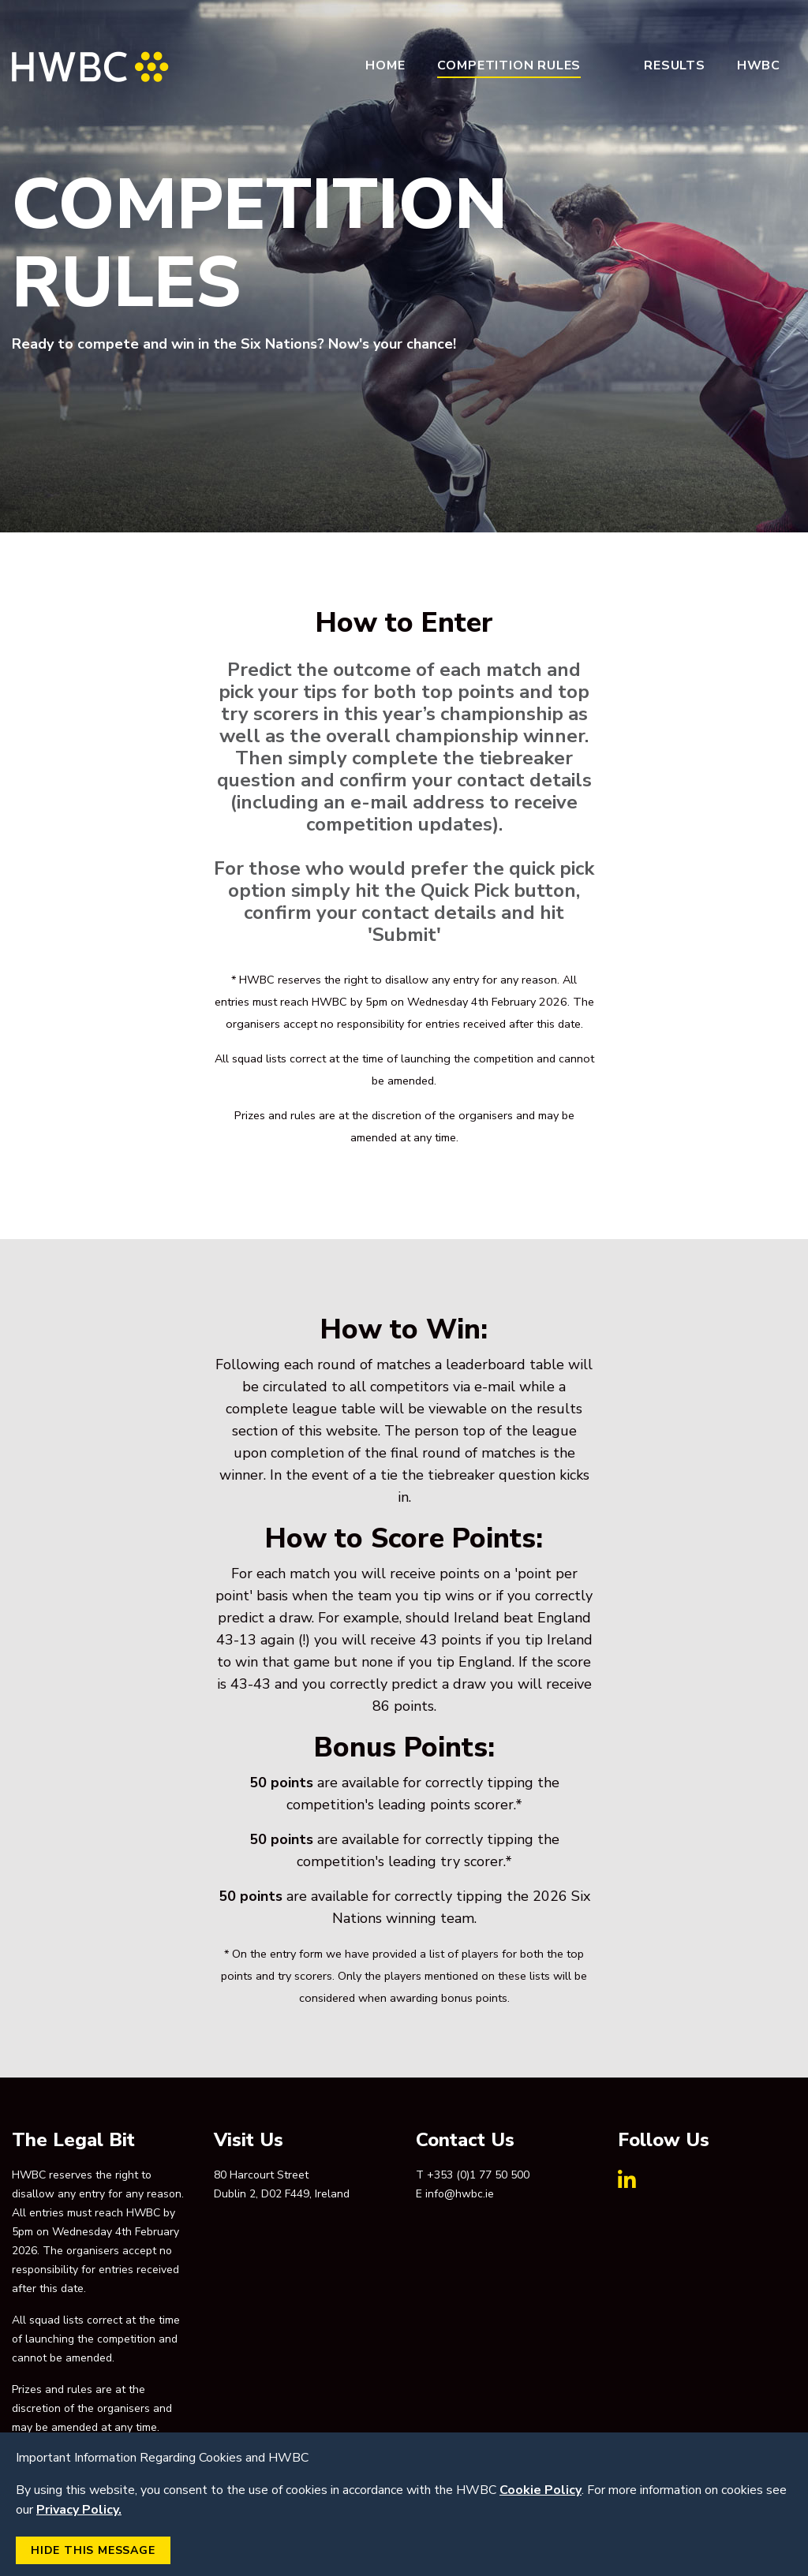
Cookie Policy (540, 2490)
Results (674, 65)
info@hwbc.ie (459, 2193)
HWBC (758, 65)
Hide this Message (93, 2550)
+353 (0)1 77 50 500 (478, 2174)
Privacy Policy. (79, 2509)
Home (385, 65)
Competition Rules (509, 65)
